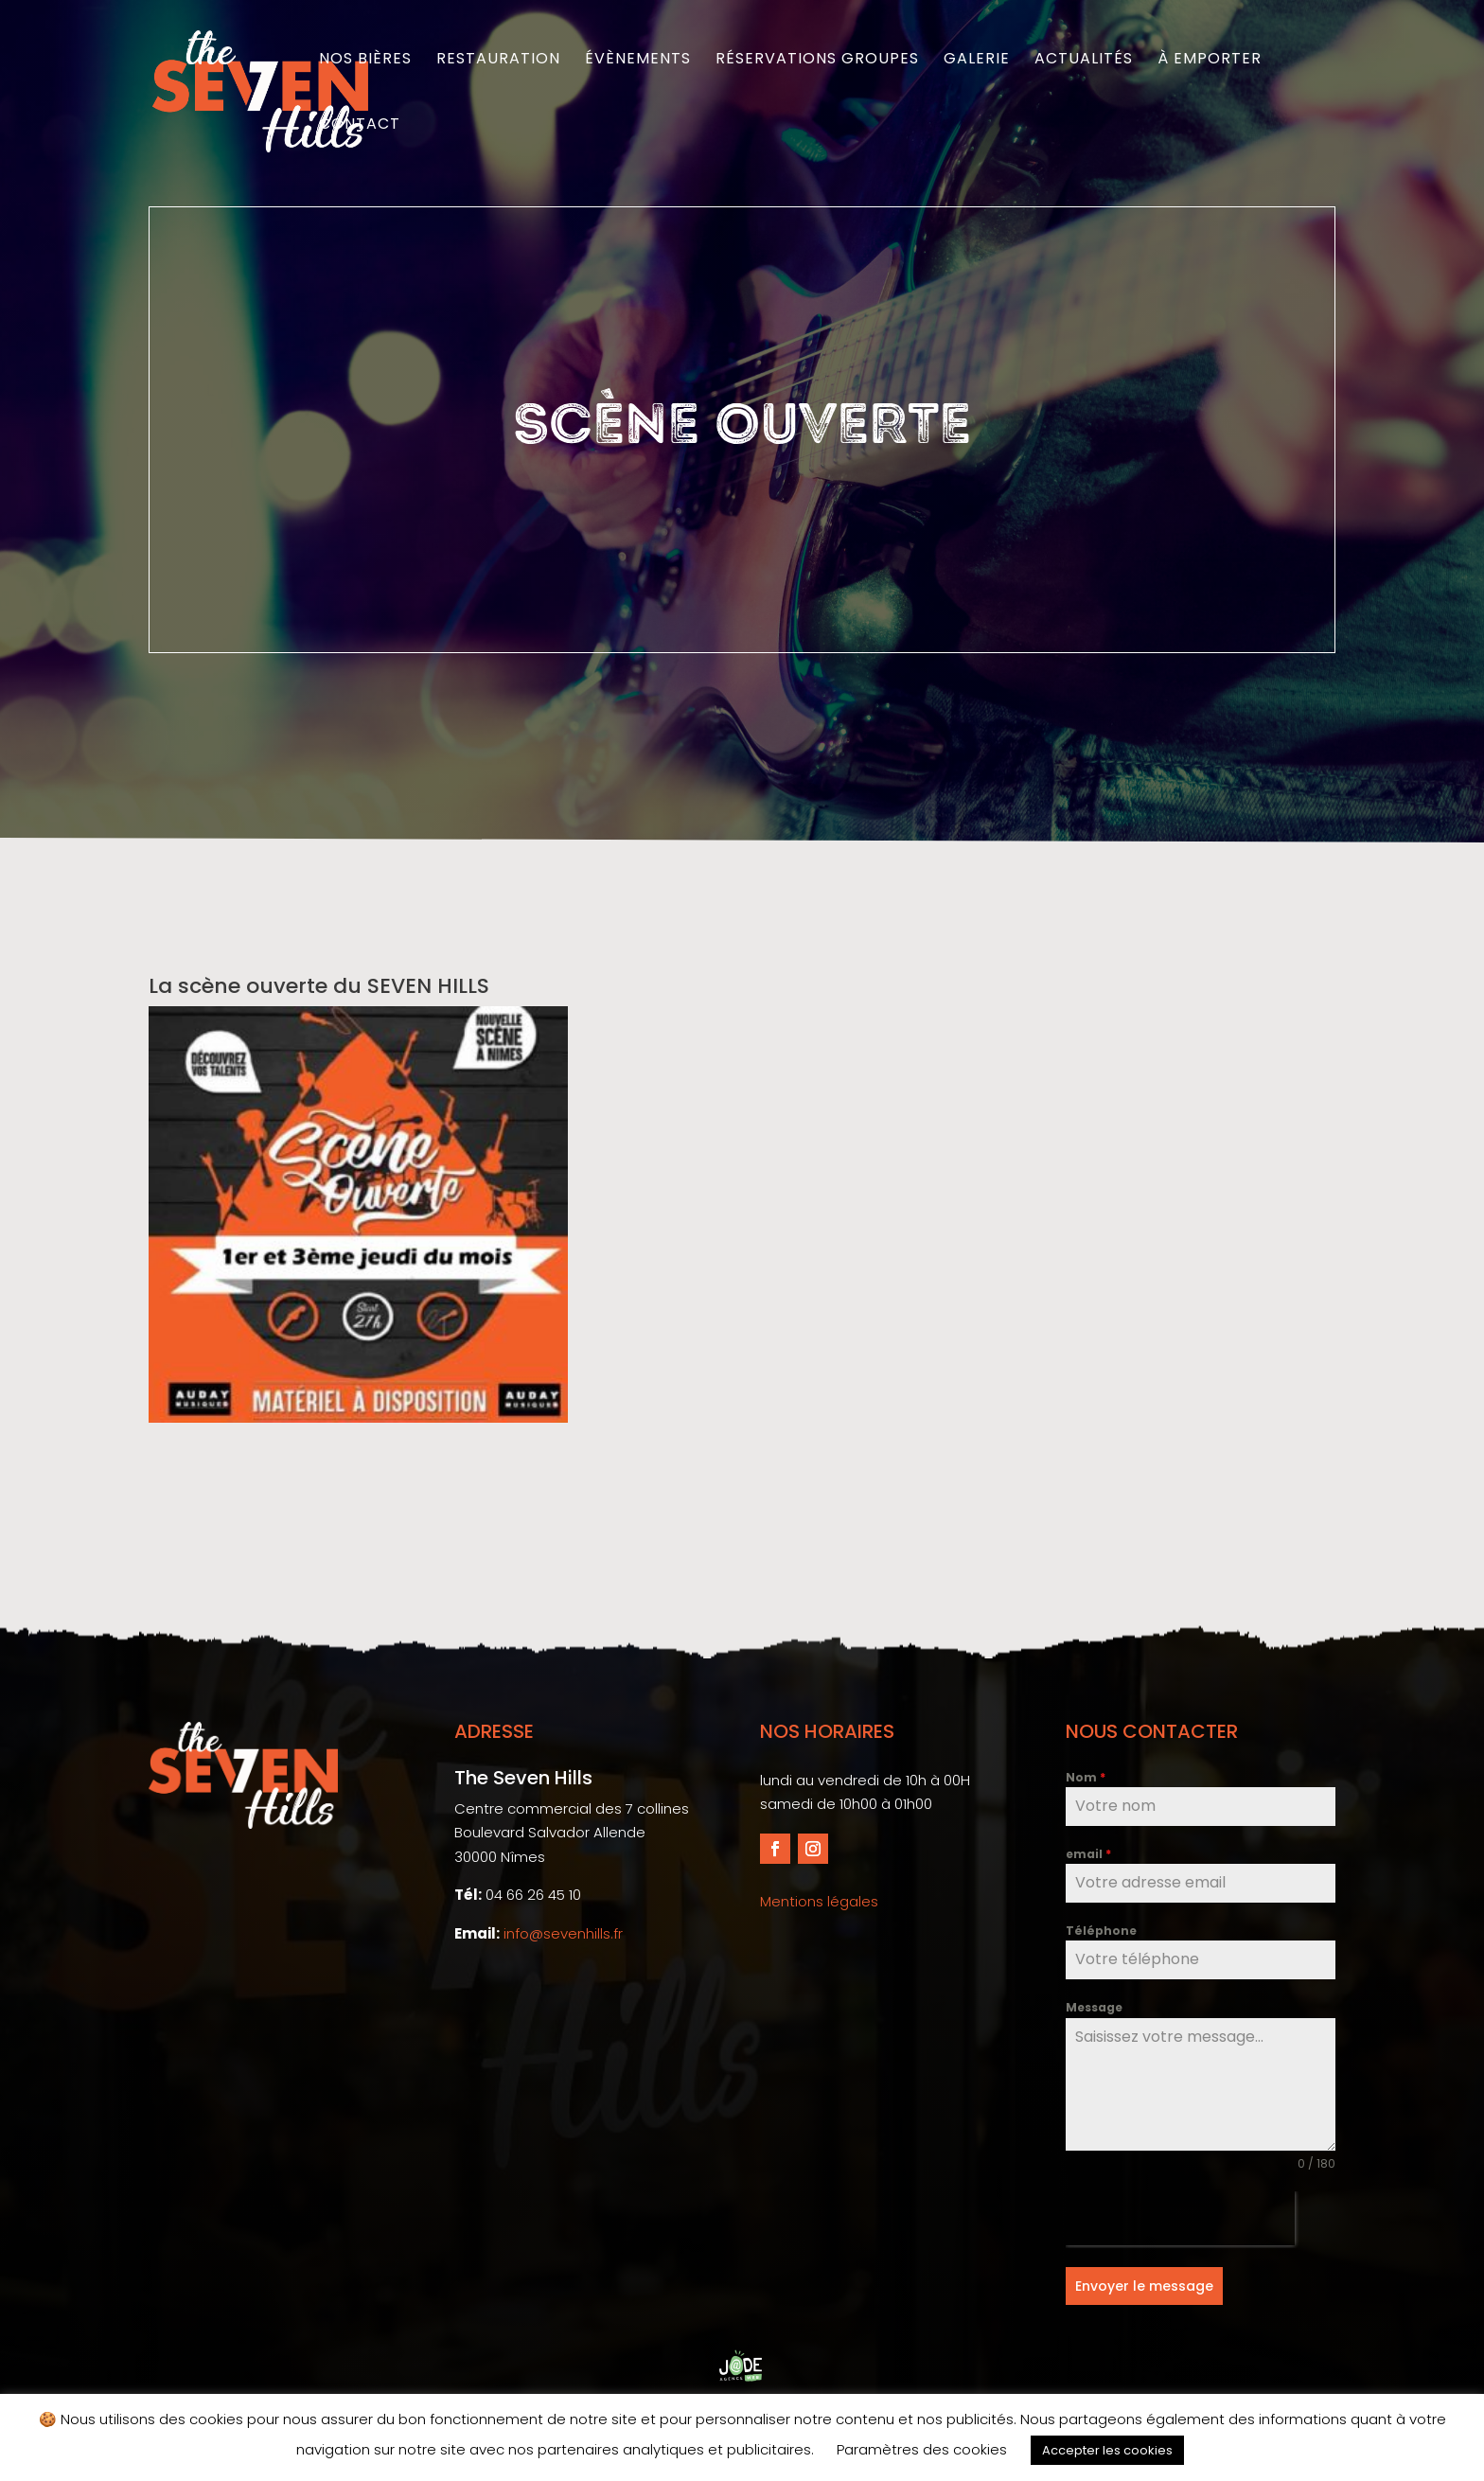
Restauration (498, 60)
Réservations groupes (817, 60)
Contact (359, 125)
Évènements (638, 60)
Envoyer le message (1144, 2286)
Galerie (977, 60)
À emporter (1209, 60)
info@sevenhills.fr (563, 1933)
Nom (1085, 1777)
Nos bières (365, 60)
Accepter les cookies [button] (1107, 2450)
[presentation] (1180, 2218)
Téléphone (1101, 1931)
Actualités (1083, 60)
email (1088, 1854)
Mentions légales (819, 1901)
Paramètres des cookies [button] (922, 2449)
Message (1094, 2007)
